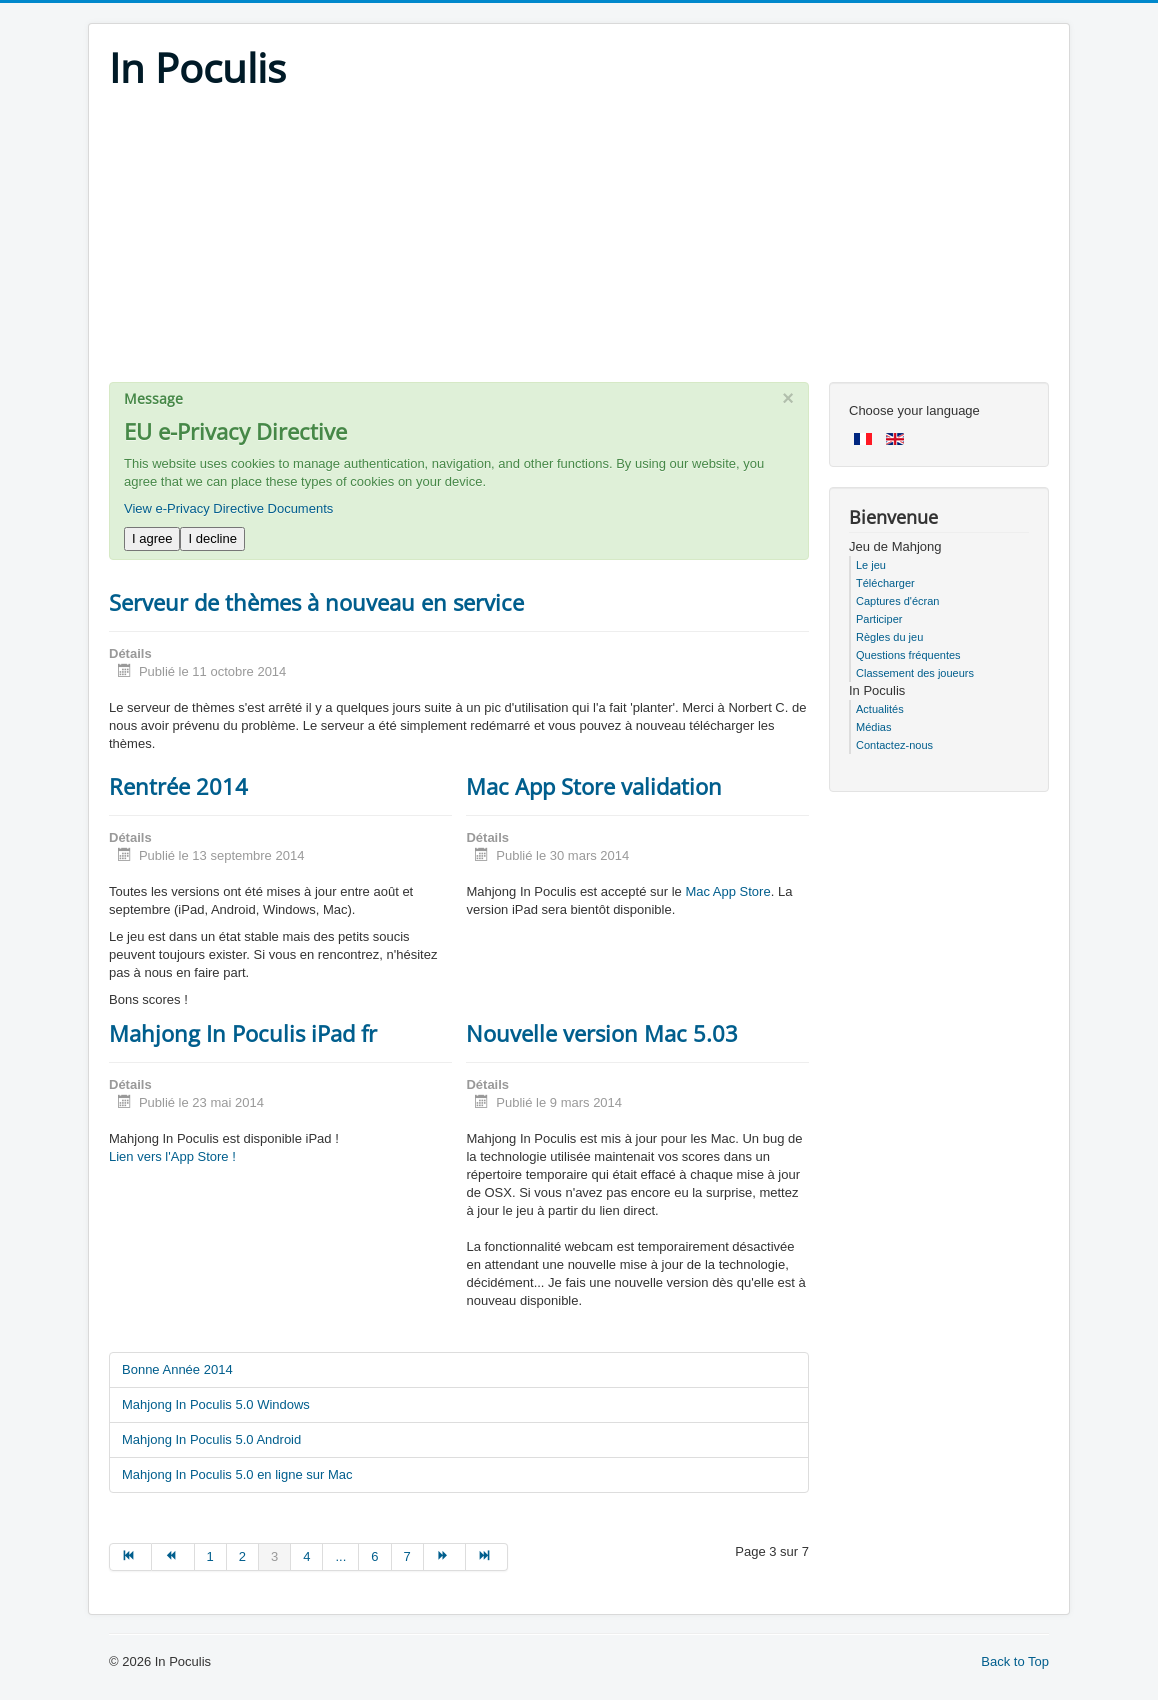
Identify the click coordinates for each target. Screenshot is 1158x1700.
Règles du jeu (889, 637)
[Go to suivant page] (445, 1557)
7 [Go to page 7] (407, 1556)
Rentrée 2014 (178, 786)
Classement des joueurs (915, 673)
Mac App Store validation (594, 786)
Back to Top (1015, 1661)
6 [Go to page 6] (374, 1556)
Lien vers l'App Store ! (172, 1156)
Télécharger (885, 583)
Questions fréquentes (908, 655)
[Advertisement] (579, 242)
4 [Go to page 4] (306, 1556)
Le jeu (871, 565)
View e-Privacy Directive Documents (228, 508)
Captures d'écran (897, 601)
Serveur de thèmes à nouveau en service (316, 602)
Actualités (880, 709)
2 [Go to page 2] (242, 1556)
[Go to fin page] (487, 1557)
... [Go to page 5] (340, 1556)
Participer (879, 619)
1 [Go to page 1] (210, 1556)
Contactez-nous (894, 745)
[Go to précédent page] (173, 1557)
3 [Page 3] (274, 1556)
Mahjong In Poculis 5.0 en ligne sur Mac (237, 1474)
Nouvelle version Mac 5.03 (602, 1033)
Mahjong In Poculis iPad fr (243, 1033)
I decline (212, 538)
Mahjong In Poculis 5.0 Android (211, 1439)
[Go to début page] (130, 1557)
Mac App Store (727, 891)
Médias (873, 727)
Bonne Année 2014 (177, 1369)
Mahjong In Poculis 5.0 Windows (216, 1404)
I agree (152, 538)
